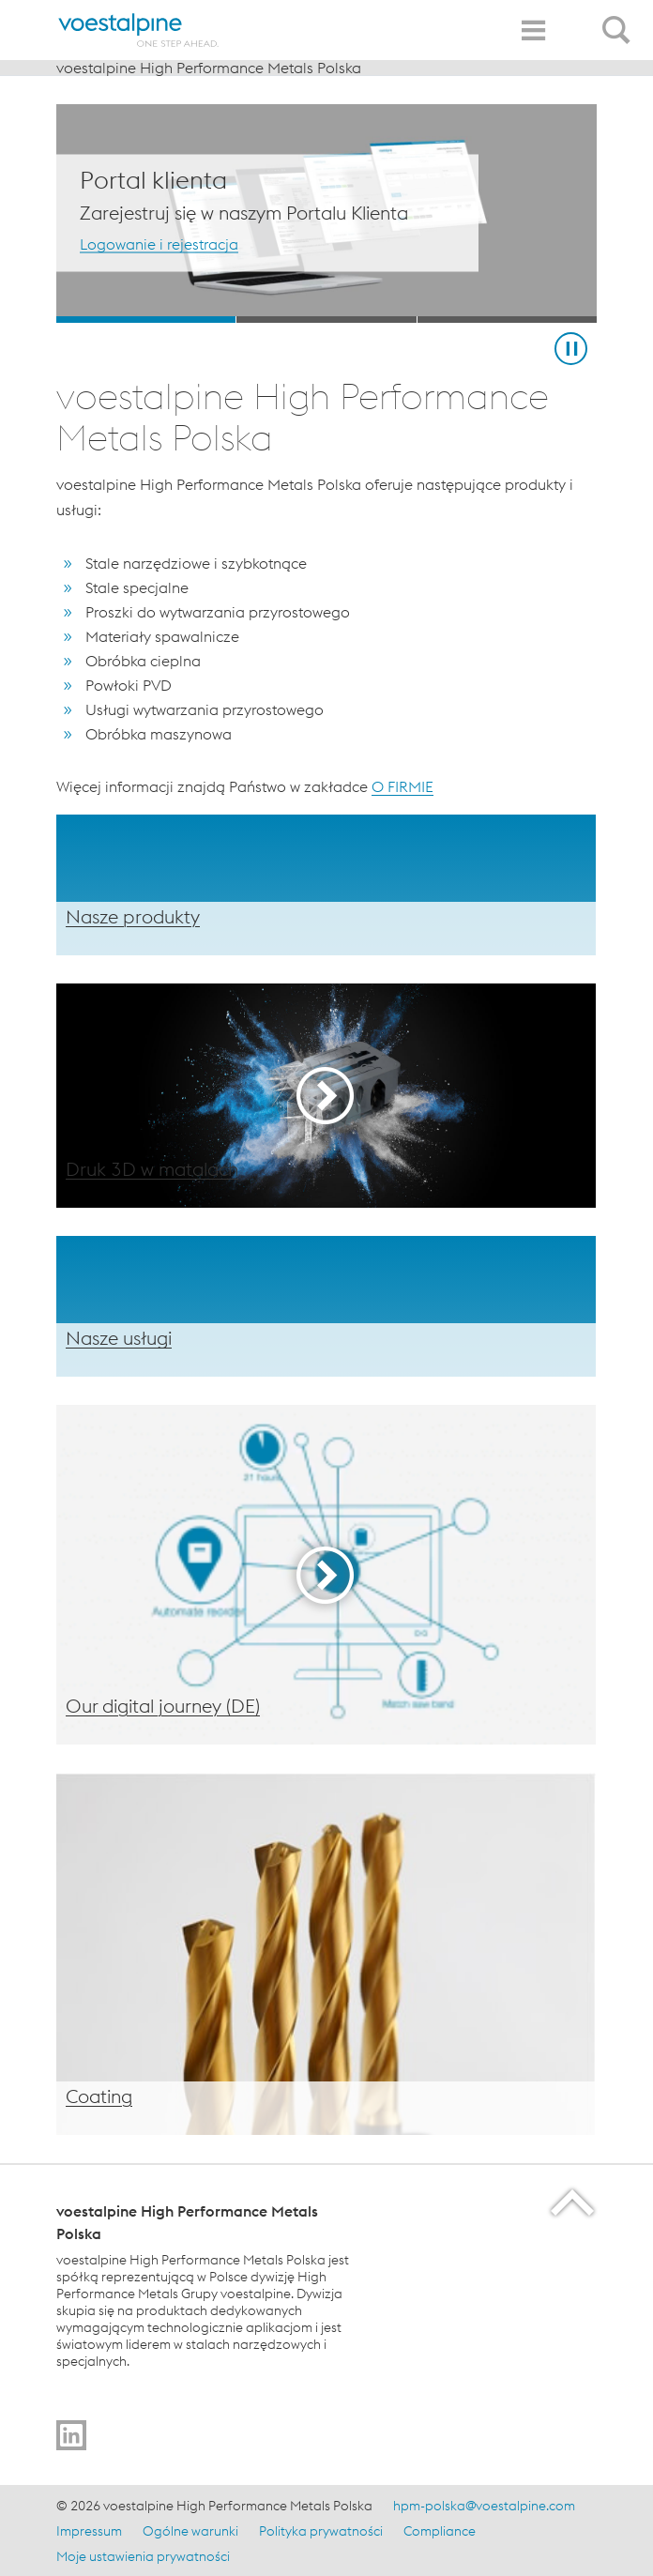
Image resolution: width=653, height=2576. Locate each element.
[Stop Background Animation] (570, 348)
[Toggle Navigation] (533, 30)
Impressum (89, 2531)
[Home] (138, 30)
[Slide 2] (326, 319)
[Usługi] (326, 1306)
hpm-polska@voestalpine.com (484, 2505)
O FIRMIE (402, 786)
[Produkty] (326, 885)
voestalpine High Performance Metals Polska (208, 67)
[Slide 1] (145, 319)
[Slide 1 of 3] (326, 213)
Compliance (439, 2531)
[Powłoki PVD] (326, 1954)
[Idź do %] (71, 2435)
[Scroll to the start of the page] (573, 2202)
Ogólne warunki (190, 2531)
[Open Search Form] (619, 19)
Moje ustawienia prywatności (143, 2556)
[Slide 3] (507, 319)
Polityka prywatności (321, 2531)
